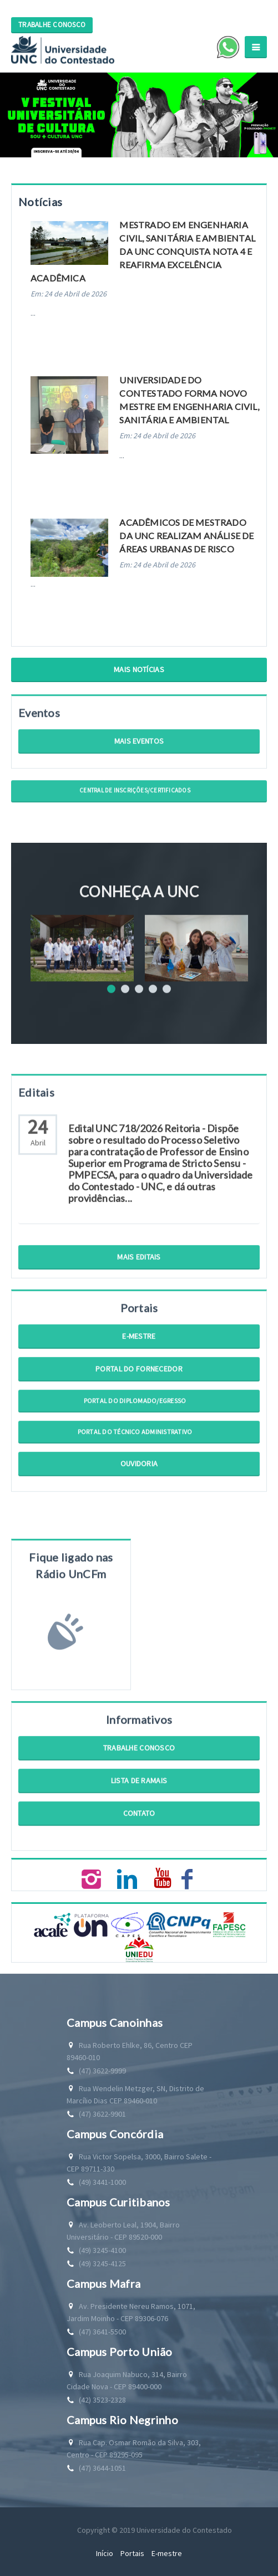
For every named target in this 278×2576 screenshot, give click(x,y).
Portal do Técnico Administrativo (135, 1462)
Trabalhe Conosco (139, 1779)
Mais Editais (138, 1288)
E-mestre (138, 1367)
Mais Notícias (139, 669)
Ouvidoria (139, 1494)
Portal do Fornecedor (139, 1400)
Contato (139, 1844)
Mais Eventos (139, 772)
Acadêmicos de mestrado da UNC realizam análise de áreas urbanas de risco (186, 535)
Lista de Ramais (139, 1811)
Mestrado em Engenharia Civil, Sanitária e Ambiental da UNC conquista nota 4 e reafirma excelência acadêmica (143, 251)
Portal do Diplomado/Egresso (135, 1431)
